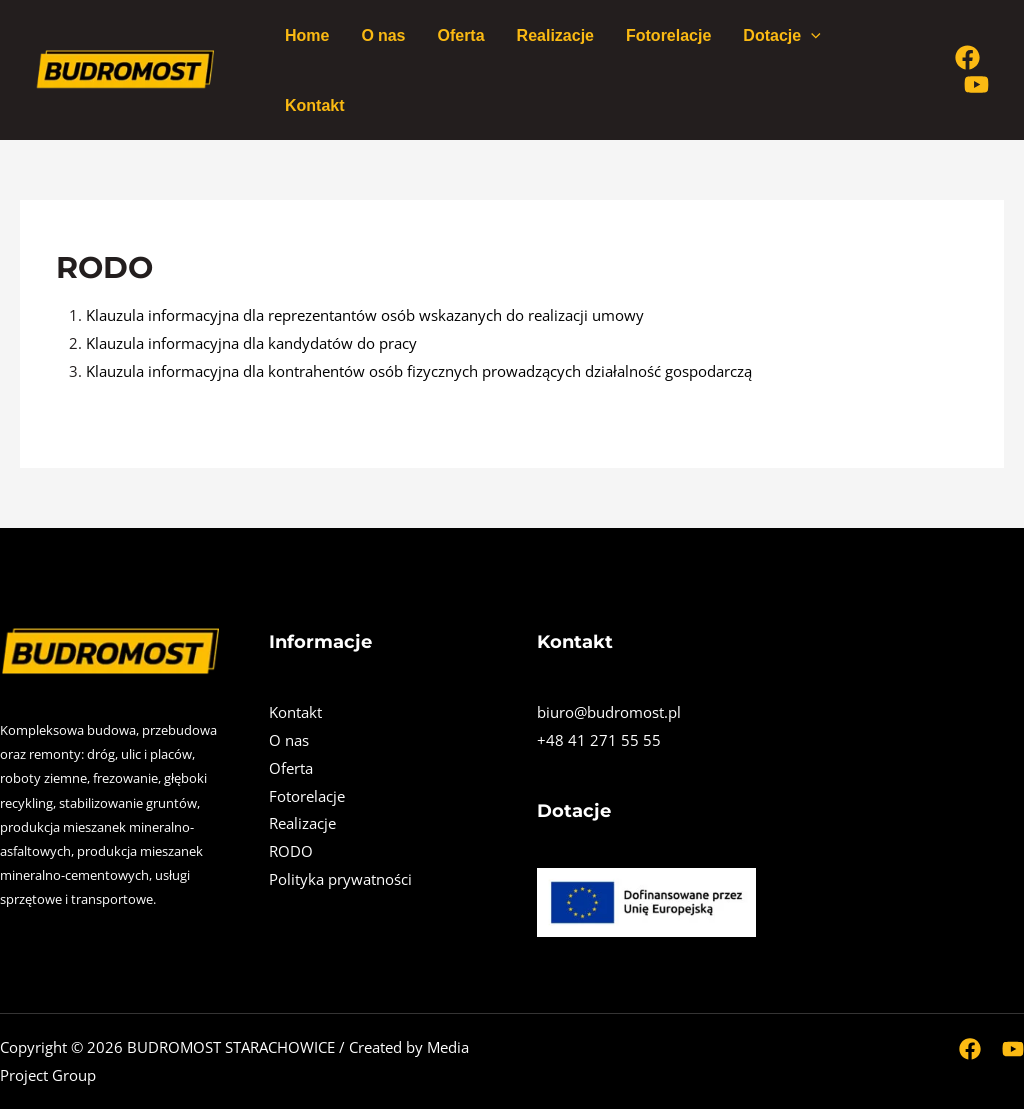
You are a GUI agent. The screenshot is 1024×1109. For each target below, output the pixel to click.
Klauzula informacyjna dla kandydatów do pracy (251, 343)
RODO (291, 851)
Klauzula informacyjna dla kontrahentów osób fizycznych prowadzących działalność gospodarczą (419, 371)
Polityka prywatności (340, 879)
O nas (383, 35)
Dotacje (781, 35)
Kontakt (315, 105)
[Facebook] (967, 57)
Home (307, 35)
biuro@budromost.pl (609, 712)
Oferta (460, 35)
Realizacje (555, 35)
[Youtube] (976, 84)
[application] (811, 35)
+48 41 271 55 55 (599, 740)
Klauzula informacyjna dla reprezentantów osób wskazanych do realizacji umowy (365, 315)
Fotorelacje (668, 35)
